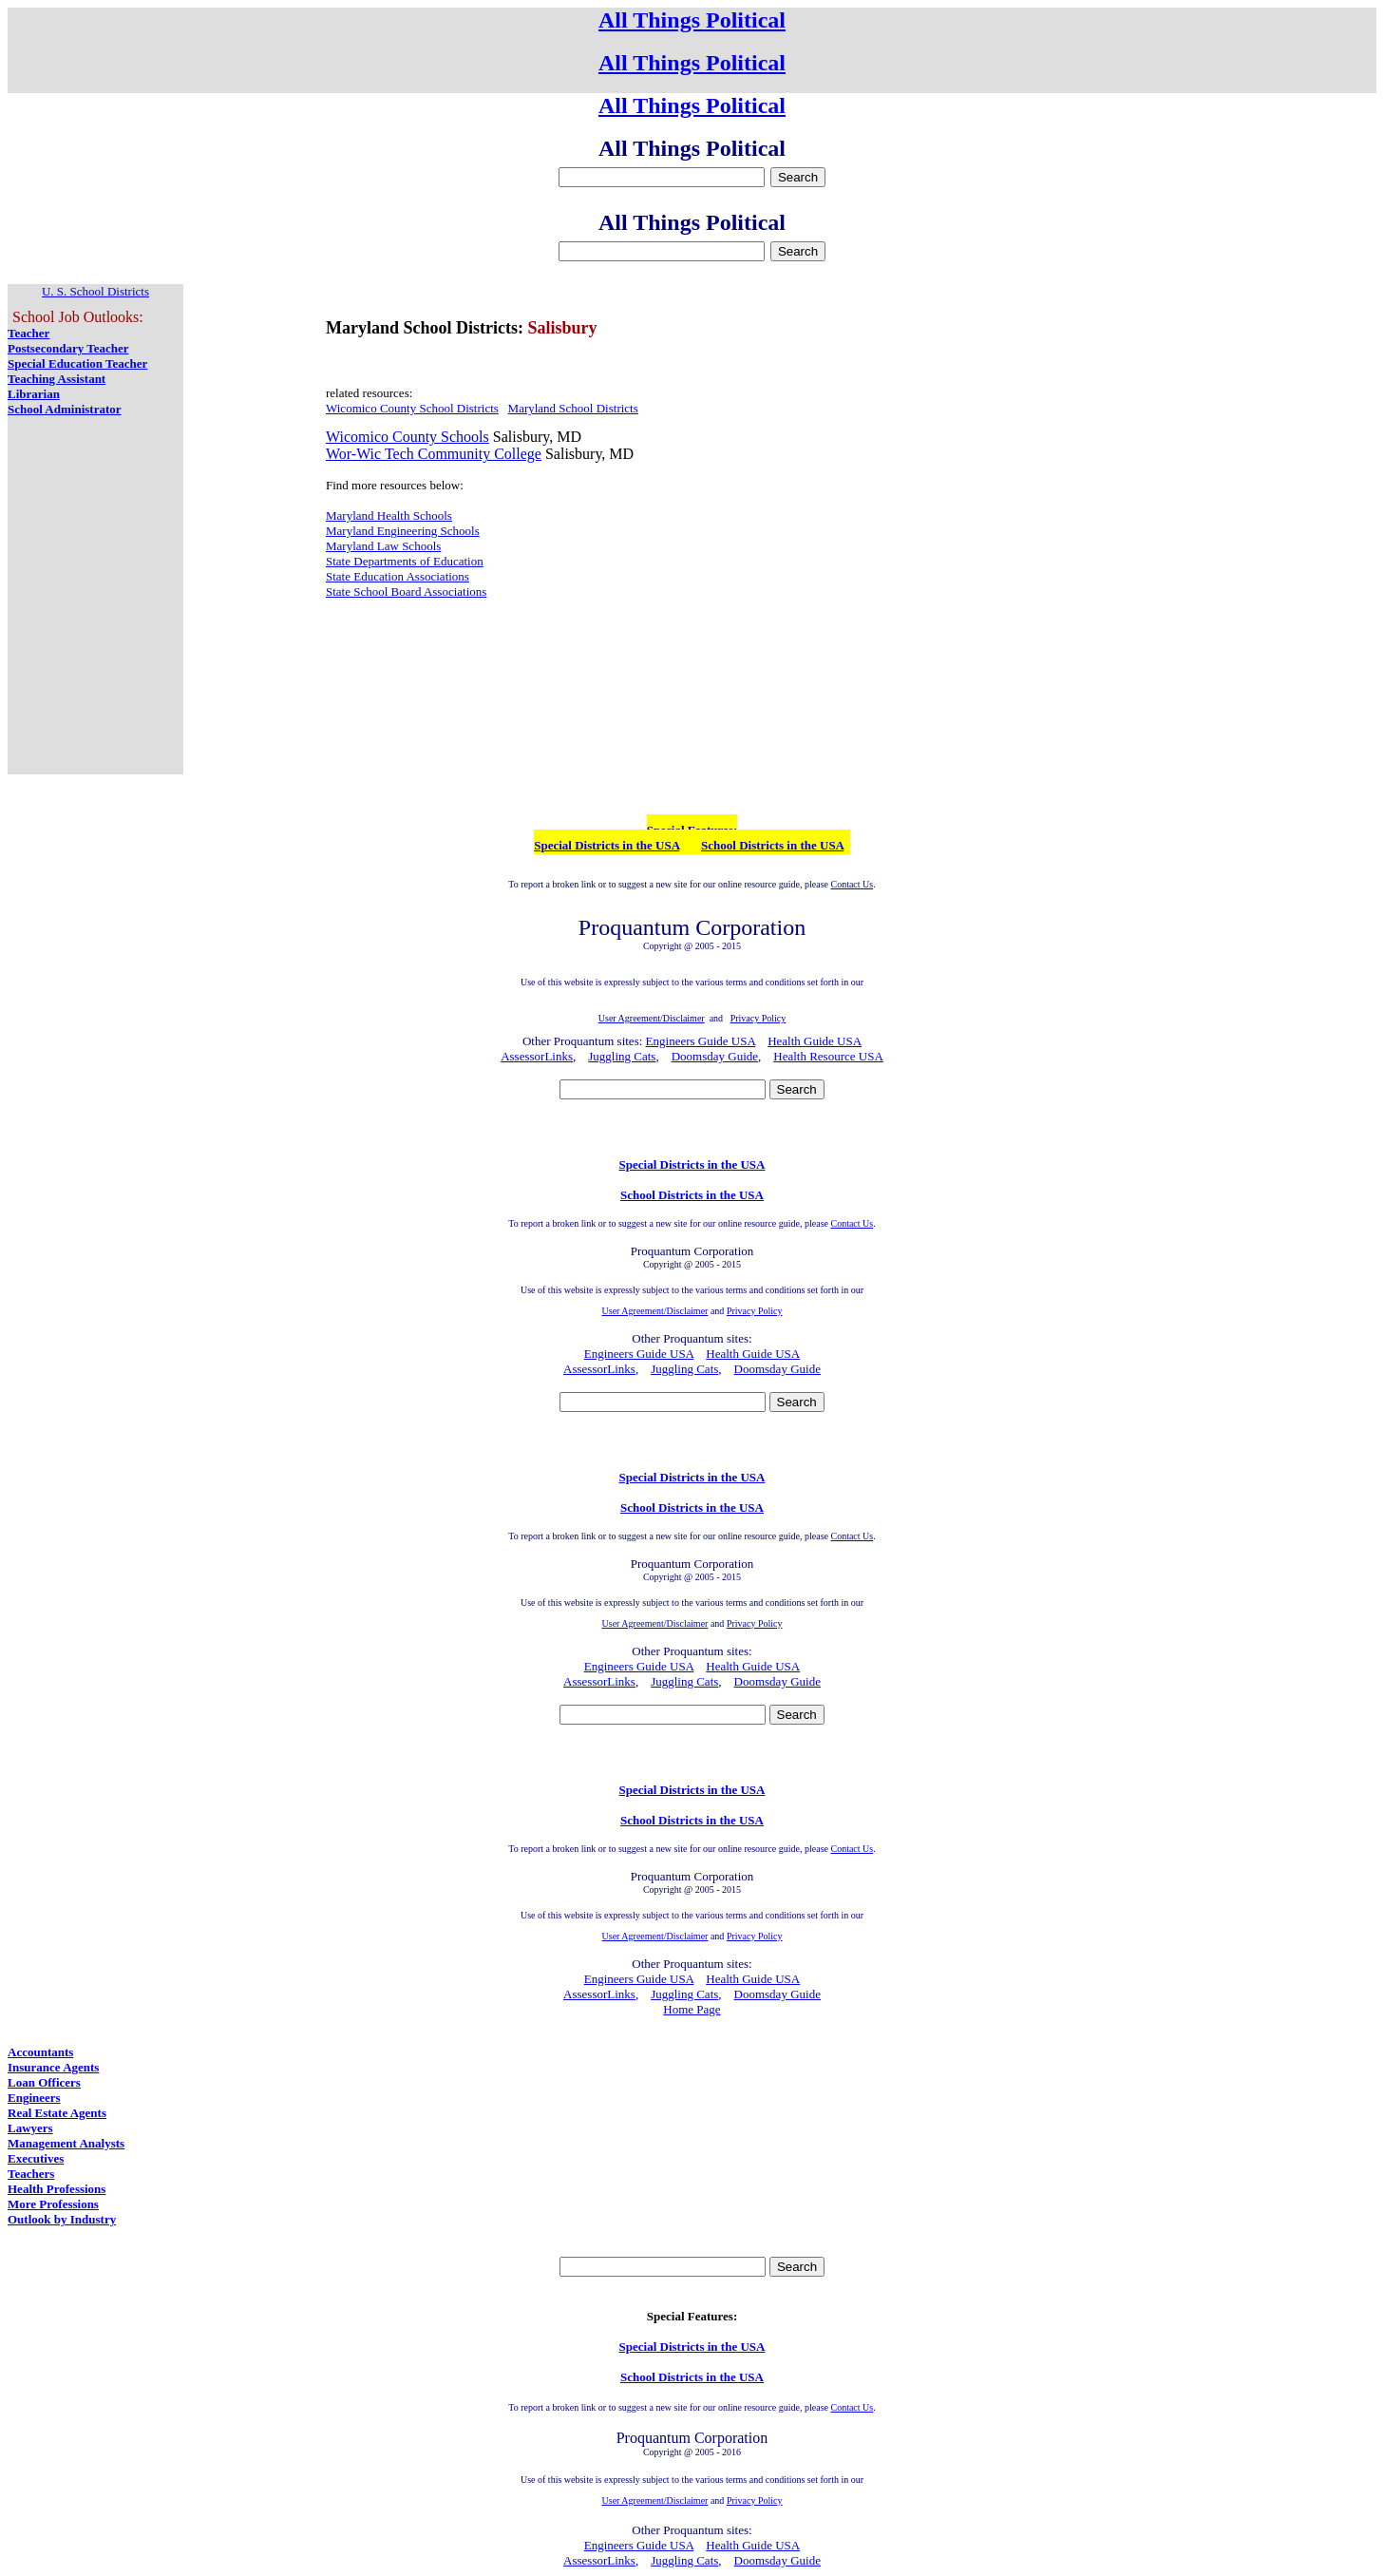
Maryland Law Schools (383, 546)
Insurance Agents (53, 2067)
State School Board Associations (406, 591)
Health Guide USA (815, 1041)
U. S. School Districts (95, 291)
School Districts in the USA (772, 845)
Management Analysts (66, 2143)
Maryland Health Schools (389, 515)
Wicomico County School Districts (412, 408)
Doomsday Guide (715, 1056)
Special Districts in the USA (606, 845)
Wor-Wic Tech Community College (433, 454)
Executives (36, 2158)
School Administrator (65, 409)
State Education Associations (397, 576)
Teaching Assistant (56, 379)
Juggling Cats (621, 1056)
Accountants (40, 2052)
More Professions (53, 2204)
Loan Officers (44, 2082)
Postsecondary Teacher (68, 348)
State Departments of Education (404, 561)
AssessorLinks (537, 1056)
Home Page (691, 2009)
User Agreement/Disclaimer (655, 1311)
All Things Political (692, 20)
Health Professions (56, 2189)
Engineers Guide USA (701, 1041)
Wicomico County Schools (407, 437)
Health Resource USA (828, 1056)
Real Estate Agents (57, 2113)
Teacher (28, 333)
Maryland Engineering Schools (403, 531)
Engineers (34, 2097)
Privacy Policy (755, 1311)
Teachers (31, 2173)
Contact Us (851, 884)
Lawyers (30, 2128)
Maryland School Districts (573, 408)
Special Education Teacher (77, 363)
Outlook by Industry (62, 2219)
